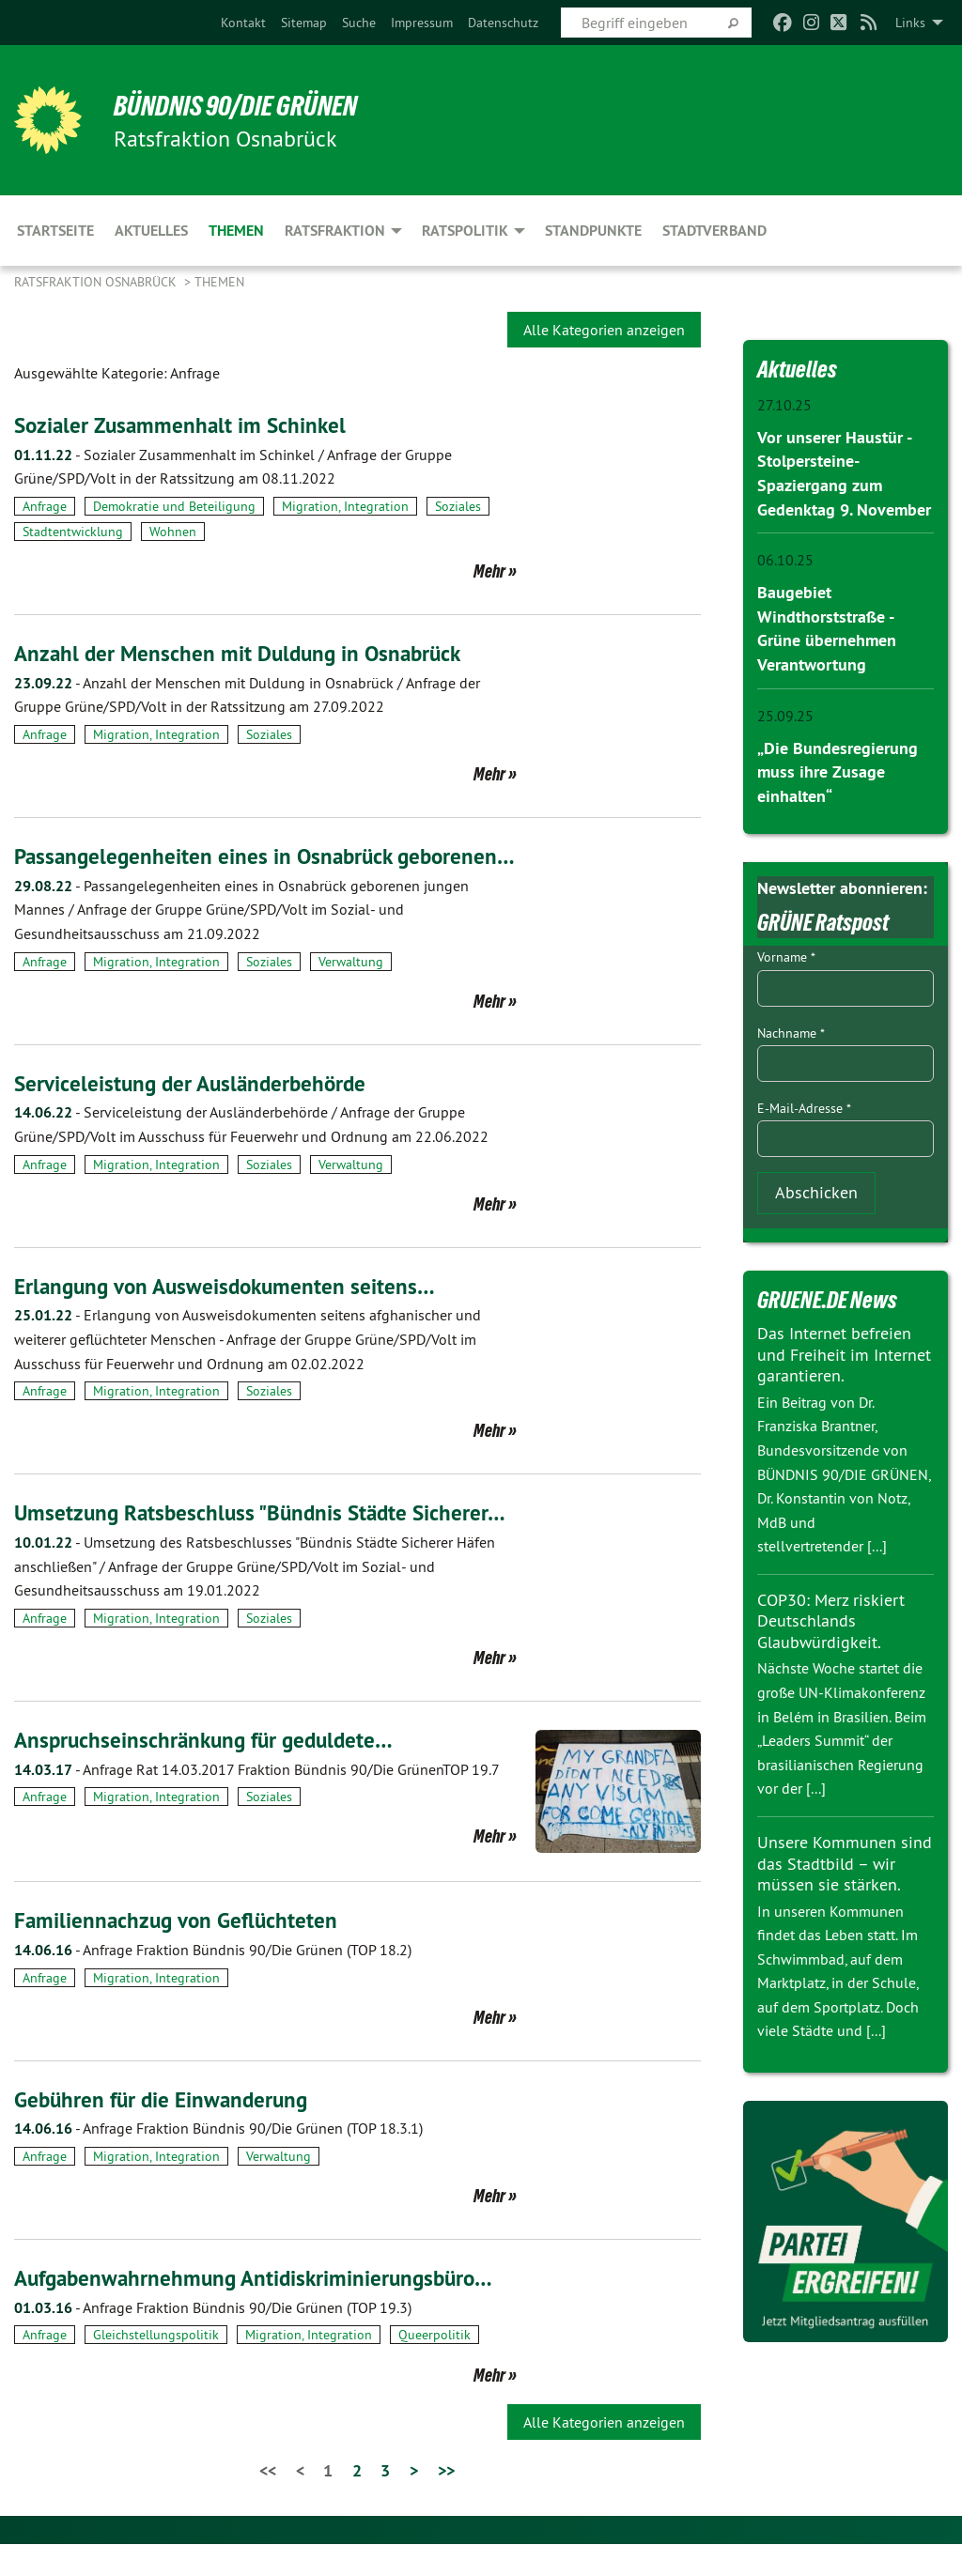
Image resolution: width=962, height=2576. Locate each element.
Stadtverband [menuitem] (714, 230)
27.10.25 (784, 404)
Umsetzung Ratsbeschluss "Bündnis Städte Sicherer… (266, 1544)
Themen (219, 281)
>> (446, 2501)
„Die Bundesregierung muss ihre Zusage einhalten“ (837, 767)
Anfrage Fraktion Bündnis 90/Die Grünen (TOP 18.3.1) (218, 2160)
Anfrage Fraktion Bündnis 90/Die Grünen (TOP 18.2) (212, 1980)
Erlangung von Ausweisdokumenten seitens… (230, 1317)
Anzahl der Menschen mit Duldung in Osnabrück (243, 653)
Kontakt (243, 22)
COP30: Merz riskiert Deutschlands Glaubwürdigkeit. (831, 1615)
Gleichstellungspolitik (156, 2366)
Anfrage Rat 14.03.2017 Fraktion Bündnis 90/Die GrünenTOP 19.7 (257, 1800)
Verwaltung (350, 992)
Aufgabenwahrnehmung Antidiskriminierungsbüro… (261, 2308)
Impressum (422, 22)
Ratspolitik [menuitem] (465, 230)
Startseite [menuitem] (55, 230)
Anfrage (45, 506)
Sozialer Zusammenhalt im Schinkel (184, 425)
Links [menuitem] (910, 22)
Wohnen (172, 531)
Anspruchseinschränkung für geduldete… (209, 1770)
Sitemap (304, 22)
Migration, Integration (345, 506)
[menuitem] (243, 22)
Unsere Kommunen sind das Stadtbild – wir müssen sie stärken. (844, 1858)
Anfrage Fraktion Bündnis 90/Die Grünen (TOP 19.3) (212, 2338)
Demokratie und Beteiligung (174, 506)
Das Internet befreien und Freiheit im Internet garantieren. (844, 1349)
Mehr (489, 571)
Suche (359, 22)
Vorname (786, 952)
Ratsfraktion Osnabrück (97, 281)
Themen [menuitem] (236, 230)
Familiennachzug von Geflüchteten (179, 1952)
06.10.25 (785, 557)
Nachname (791, 1027)
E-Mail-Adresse (804, 1102)
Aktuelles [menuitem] (151, 230)
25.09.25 (785, 711)
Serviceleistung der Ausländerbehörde (195, 1114)
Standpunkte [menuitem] (593, 230)
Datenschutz (503, 22)
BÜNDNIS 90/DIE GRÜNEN (245, 105)
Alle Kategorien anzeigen (604, 329)
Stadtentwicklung (73, 531)
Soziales (458, 506)
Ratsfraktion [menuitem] (335, 230)
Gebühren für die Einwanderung (166, 2130)
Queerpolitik (434, 2366)
